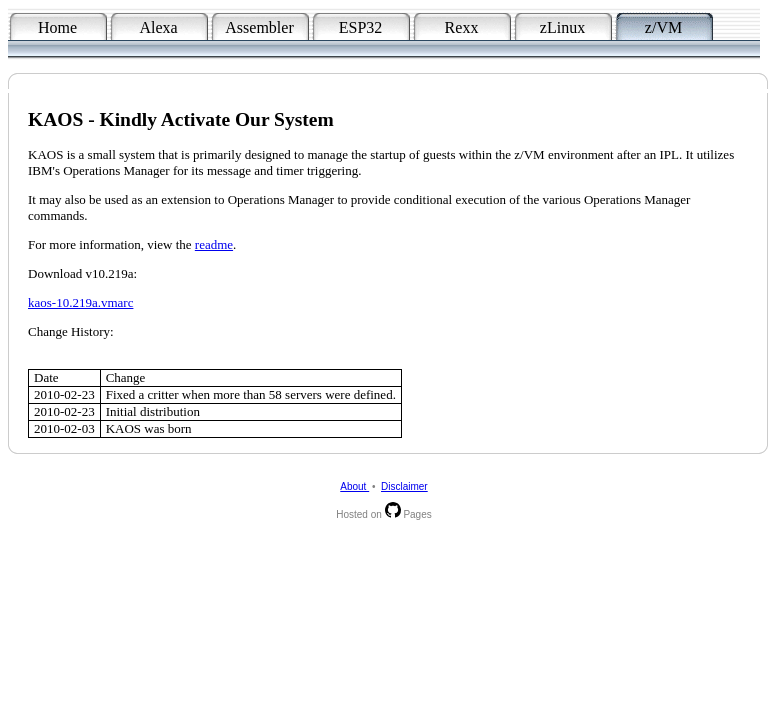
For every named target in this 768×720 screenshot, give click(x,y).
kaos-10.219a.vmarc (80, 302)
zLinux (562, 27)
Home (57, 27)
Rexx (462, 27)
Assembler (259, 27)
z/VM (663, 27)
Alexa (158, 27)
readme (214, 244)
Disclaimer (404, 486)
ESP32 (361, 27)
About (354, 486)
